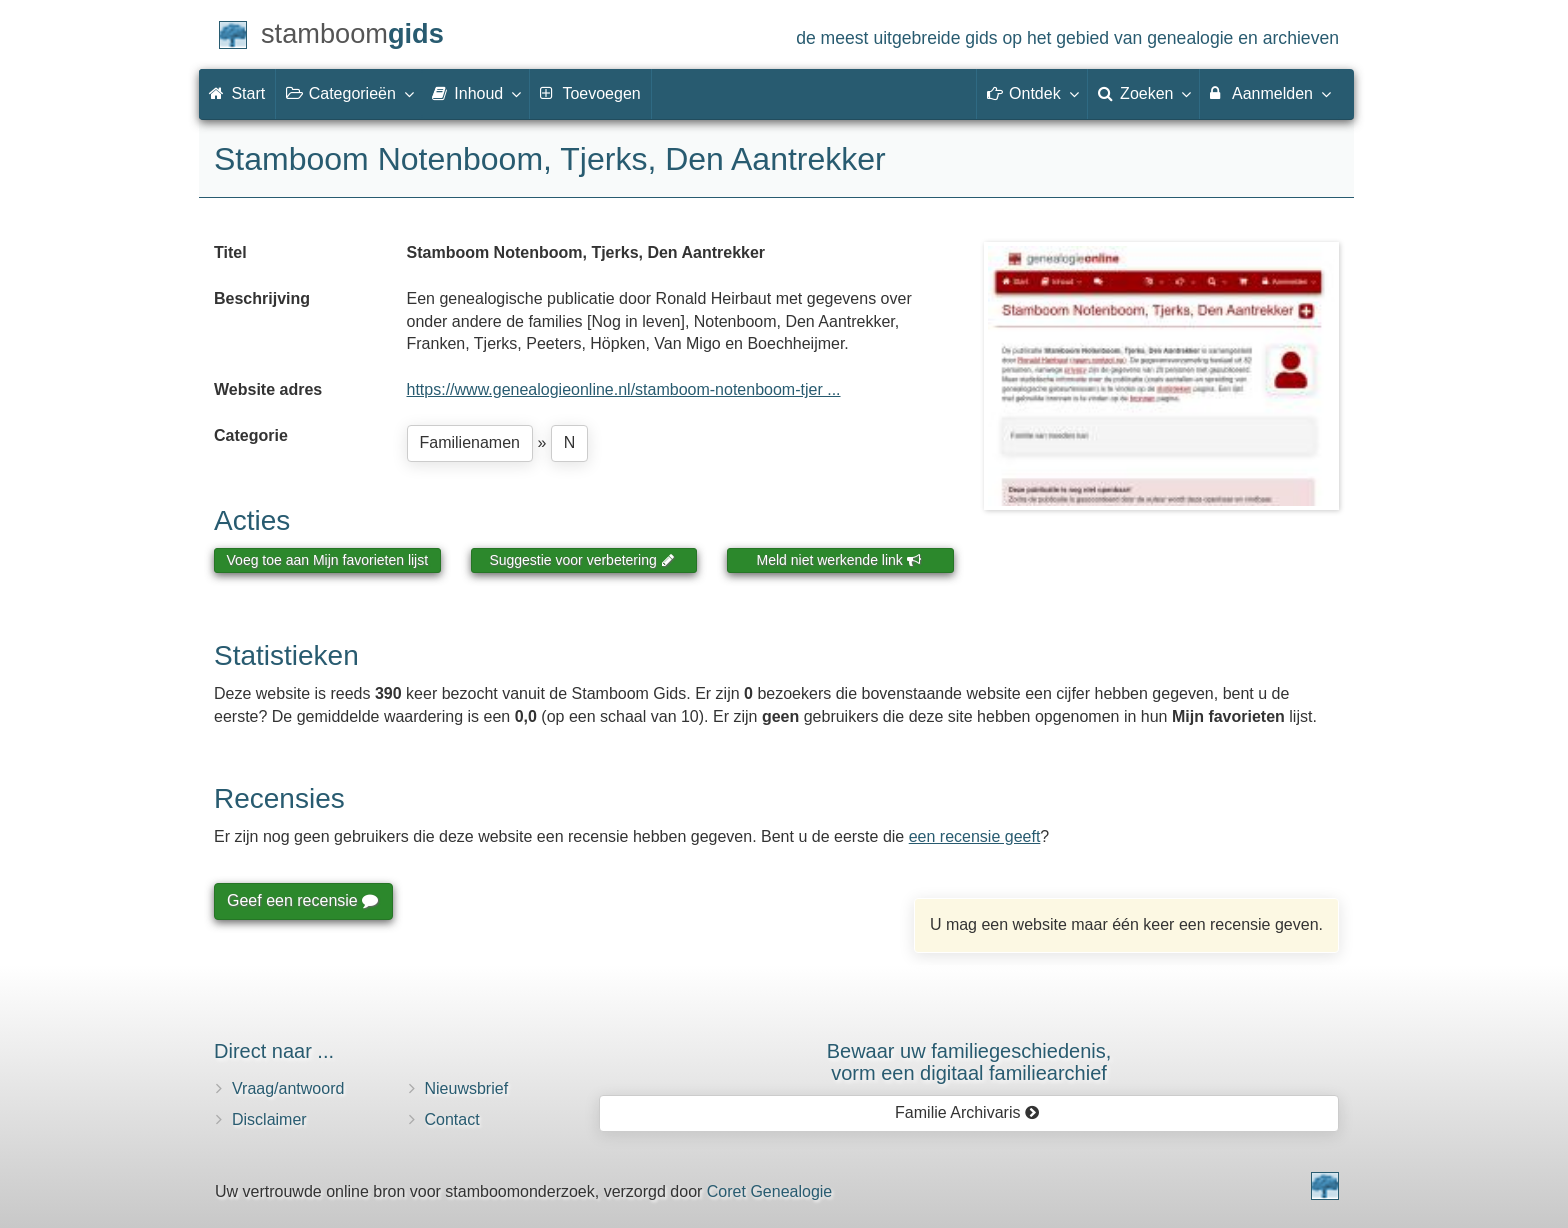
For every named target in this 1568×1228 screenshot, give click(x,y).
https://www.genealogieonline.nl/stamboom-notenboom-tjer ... (624, 389)
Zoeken (1144, 93)
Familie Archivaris (967, 1112)
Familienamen (470, 442)
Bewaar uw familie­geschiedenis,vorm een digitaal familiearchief (969, 1062)
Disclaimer (269, 1119)
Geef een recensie (302, 900)
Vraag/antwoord (288, 1088)
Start (237, 93)
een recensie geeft (975, 836)
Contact (452, 1119)
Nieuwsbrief (467, 1088)
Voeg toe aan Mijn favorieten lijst (328, 560)
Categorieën (349, 93)
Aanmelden (1269, 93)
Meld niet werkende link (839, 560)
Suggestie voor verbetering (582, 560)
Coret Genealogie (769, 1191)
